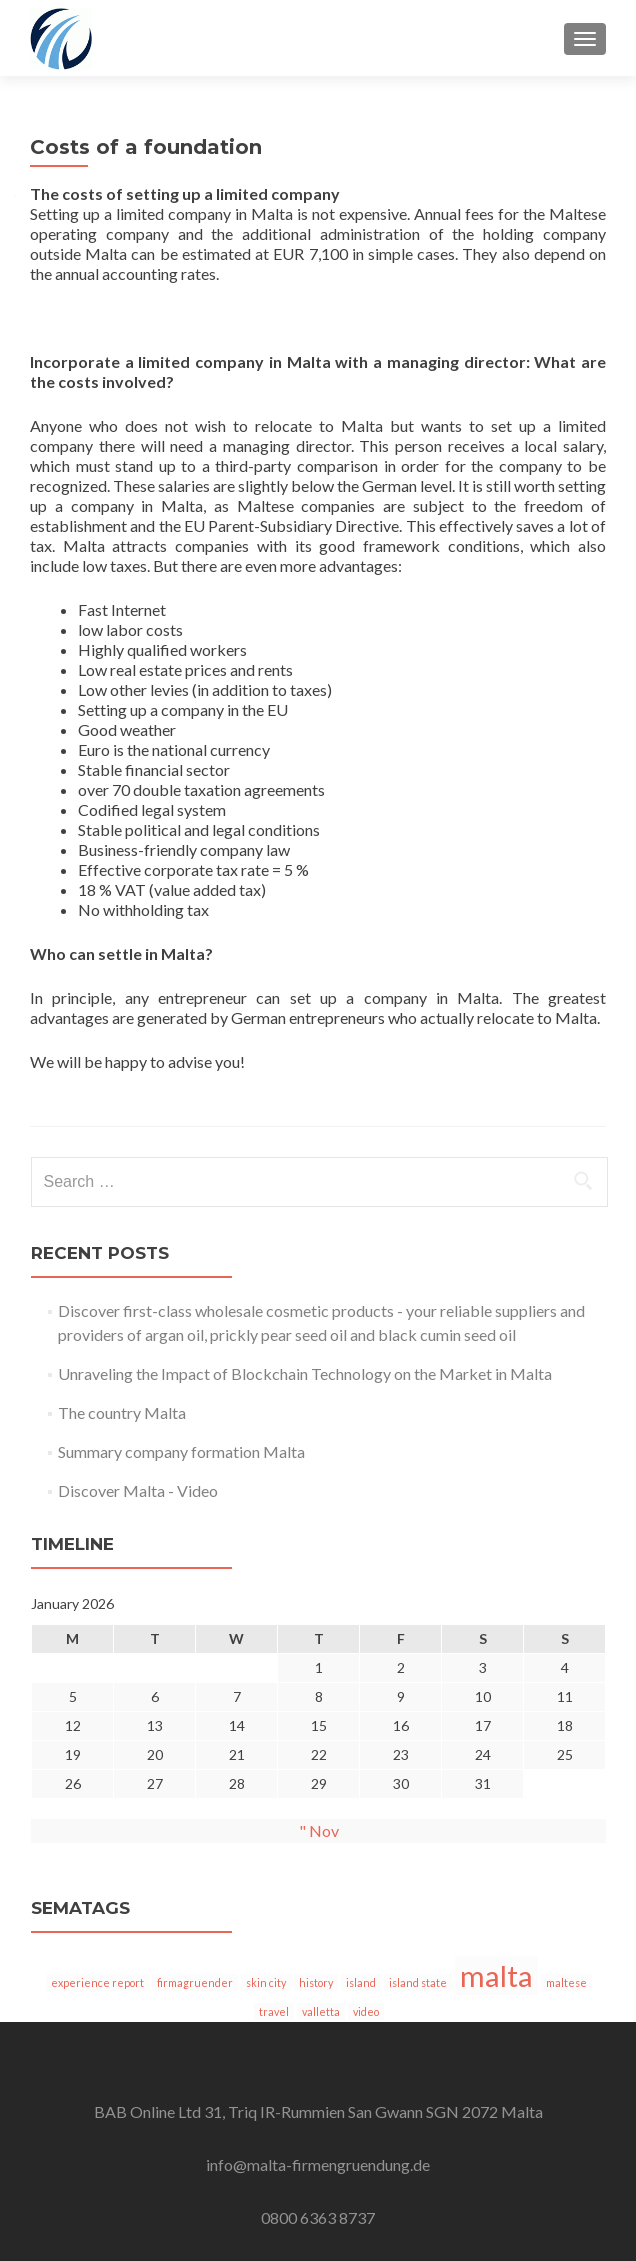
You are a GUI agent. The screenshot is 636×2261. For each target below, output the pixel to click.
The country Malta (122, 1412)
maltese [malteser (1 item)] (566, 1982)
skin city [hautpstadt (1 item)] (266, 1982)
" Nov (319, 1830)
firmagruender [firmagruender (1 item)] (195, 1982)
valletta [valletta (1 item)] (321, 2011)
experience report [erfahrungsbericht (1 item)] (97, 1982)
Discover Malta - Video (138, 1490)
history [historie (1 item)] (316, 1982)
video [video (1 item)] (366, 2011)
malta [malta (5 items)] (496, 1975)
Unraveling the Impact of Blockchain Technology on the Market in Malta (305, 1373)
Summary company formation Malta (181, 1451)
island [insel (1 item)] (361, 1982)
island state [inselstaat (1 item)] (418, 1982)
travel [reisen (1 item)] (274, 2011)
